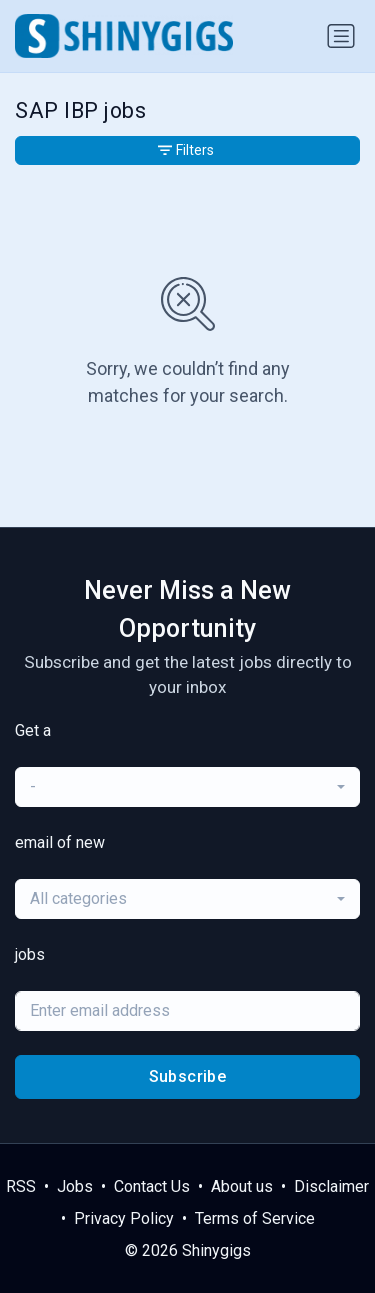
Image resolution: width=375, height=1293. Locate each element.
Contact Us (152, 1186)
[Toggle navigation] (341, 36)
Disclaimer (331, 1186)
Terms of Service (255, 1218)
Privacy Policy (124, 1218)
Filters (186, 150)
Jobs (75, 1186)
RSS (21, 1186)
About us (242, 1186)
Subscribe (188, 1076)
